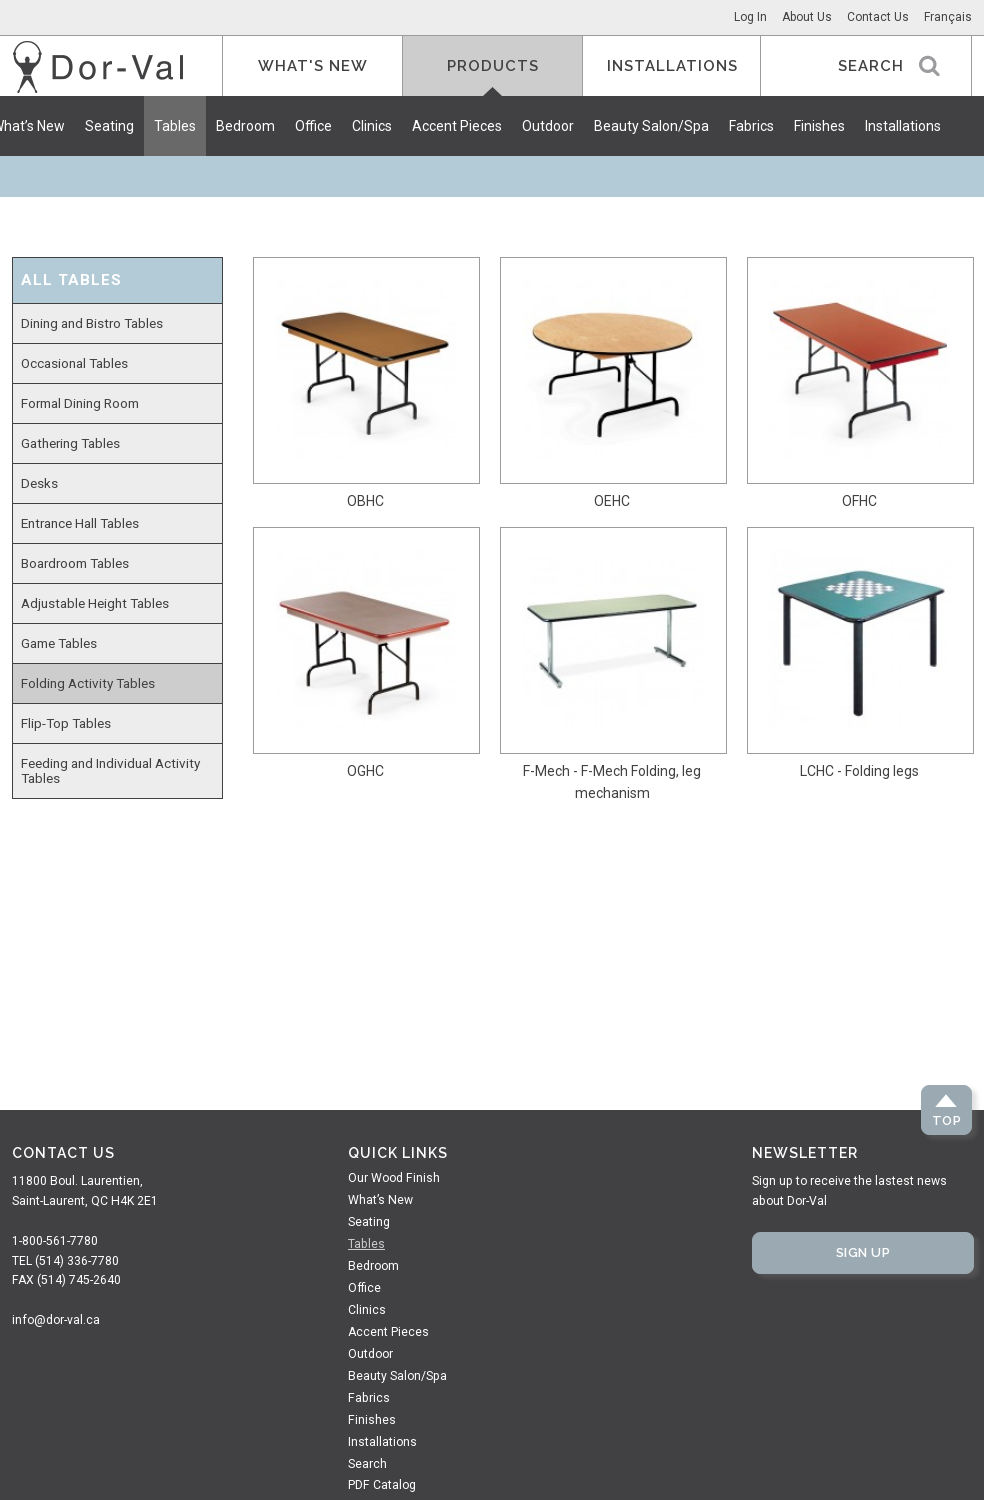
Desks (39, 483)
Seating (109, 126)
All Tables (71, 280)
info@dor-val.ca (56, 1320)
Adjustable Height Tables (95, 603)
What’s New (380, 1200)
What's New (313, 66)
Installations (903, 126)
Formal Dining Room (80, 403)
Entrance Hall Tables (80, 523)
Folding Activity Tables (88, 683)
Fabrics (751, 126)
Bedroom (245, 126)
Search (367, 1464)
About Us (807, 17)
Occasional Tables (74, 363)
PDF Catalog (382, 1485)
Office (313, 126)
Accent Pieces (457, 126)
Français (948, 17)
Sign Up (863, 1252)
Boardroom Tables (75, 563)
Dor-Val (98, 67)
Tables (175, 126)
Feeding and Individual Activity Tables (110, 770)
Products (493, 66)
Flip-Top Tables (66, 723)
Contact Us (878, 17)
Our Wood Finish (394, 1178)
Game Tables (59, 643)
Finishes (819, 126)
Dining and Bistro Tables (92, 323)
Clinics (372, 126)
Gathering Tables (70, 443)
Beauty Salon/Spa (651, 126)
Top (947, 1120)
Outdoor (548, 126)
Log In (750, 17)
